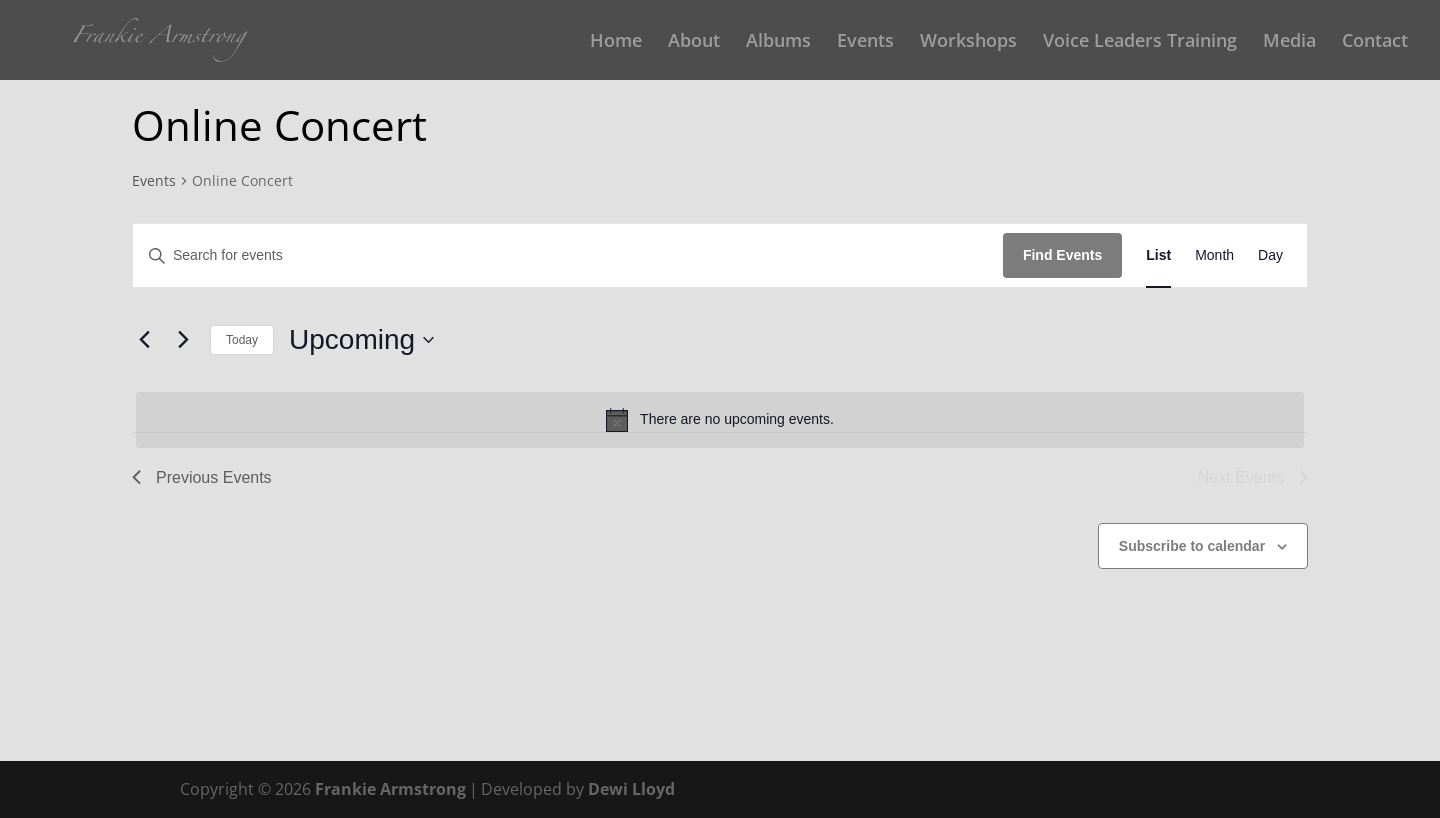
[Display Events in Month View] (1214, 255)
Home (616, 42)
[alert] (720, 420)
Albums (778, 42)
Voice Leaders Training (1140, 42)
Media (1289, 42)
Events (865, 42)
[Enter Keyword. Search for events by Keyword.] (568, 255)
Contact (1375, 42)
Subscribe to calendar (1192, 546)
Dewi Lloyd (631, 789)
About (694, 42)
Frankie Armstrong (390, 789)
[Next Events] (183, 340)
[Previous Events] (144, 340)
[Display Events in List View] (1158, 255)
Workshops (968, 42)
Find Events (1062, 255)
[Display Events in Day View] (1270, 255)
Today (242, 340)
